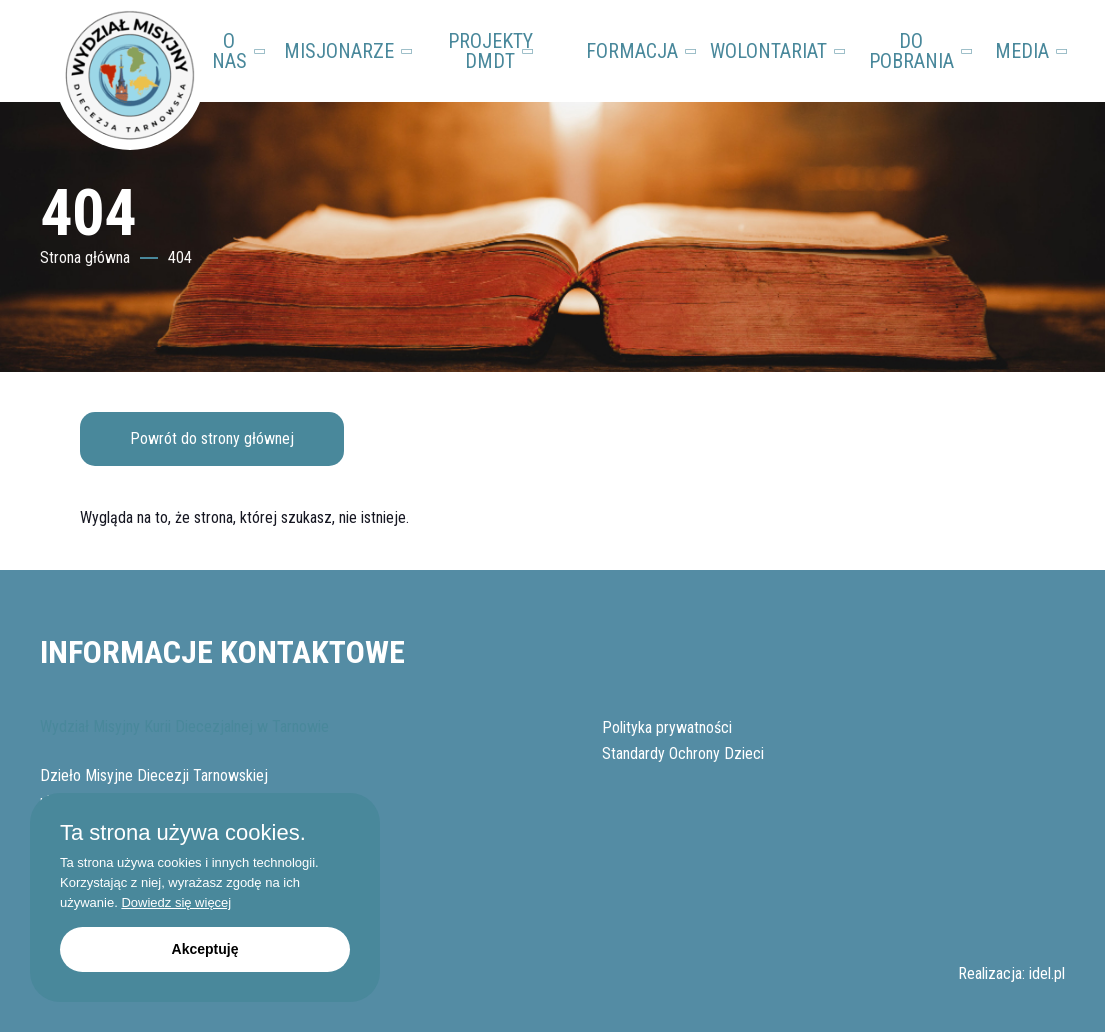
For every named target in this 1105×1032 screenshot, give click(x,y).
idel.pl (1047, 973)
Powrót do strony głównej (212, 438)
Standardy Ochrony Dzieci (683, 753)
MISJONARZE (347, 51)
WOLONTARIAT (776, 51)
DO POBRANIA (922, 51)
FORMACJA (640, 51)
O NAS (240, 51)
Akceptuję (205, 949)
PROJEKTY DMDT (492, 51)
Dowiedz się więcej (176, 902)
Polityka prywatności (667, 727)
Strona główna (85, 257)
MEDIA (1030, 51)
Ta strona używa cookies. (183, 833)
